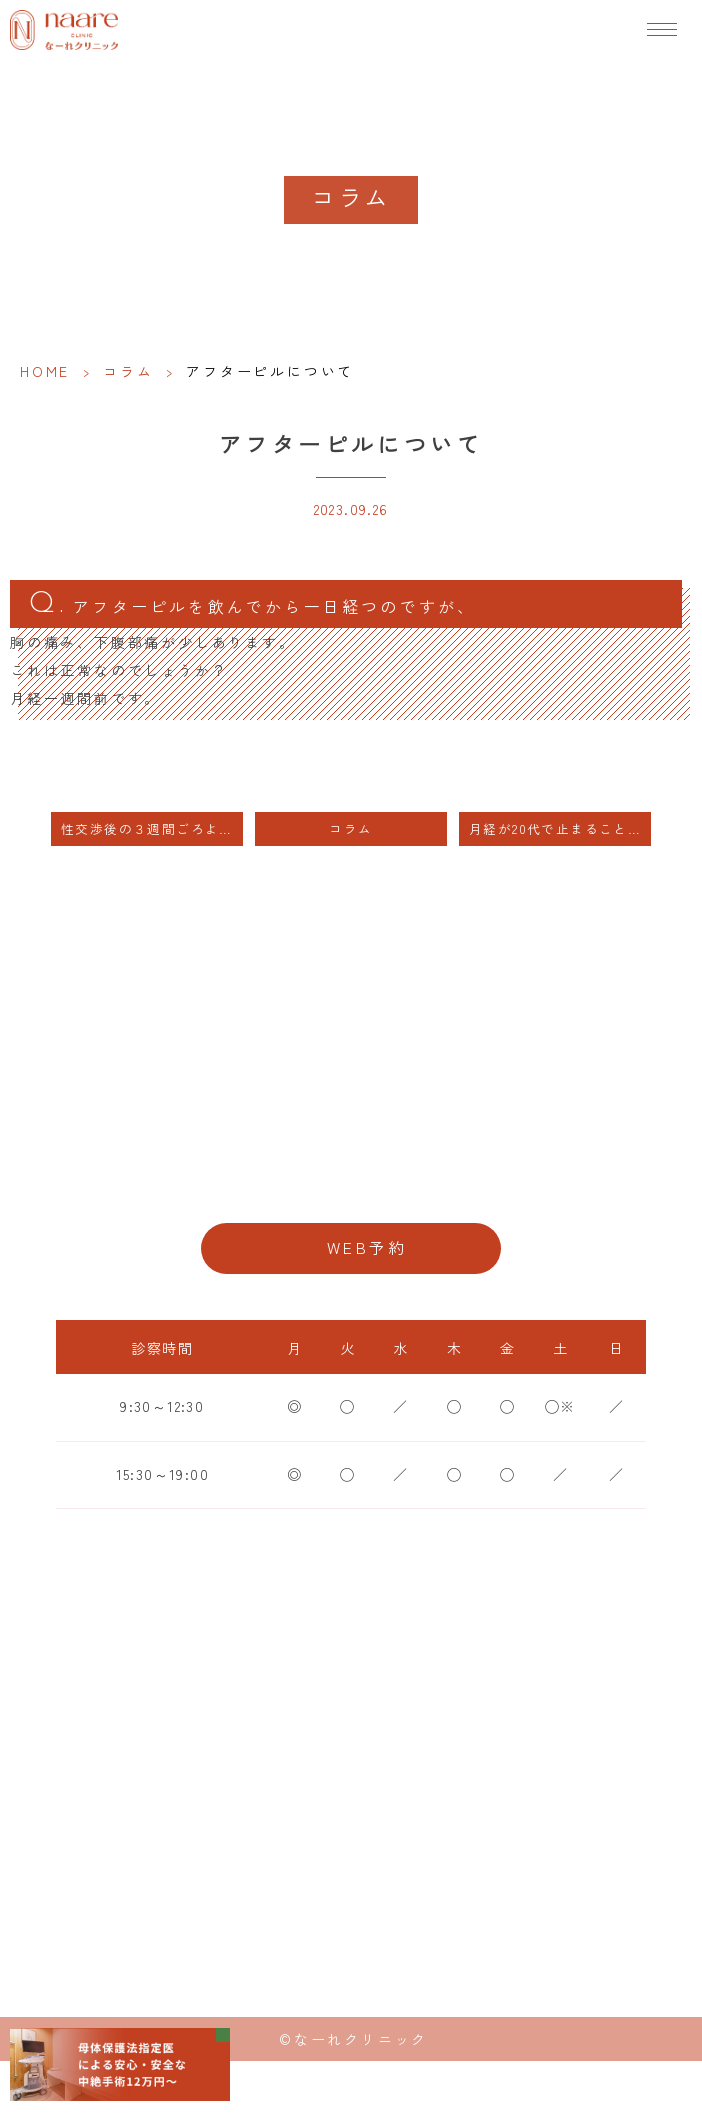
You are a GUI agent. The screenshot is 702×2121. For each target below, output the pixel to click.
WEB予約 (367, 1247)
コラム (128, 371)
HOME (45, 371)
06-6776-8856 (351, 1183)
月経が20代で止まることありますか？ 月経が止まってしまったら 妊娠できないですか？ (560, 828)
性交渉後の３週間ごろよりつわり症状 (152, 828)
